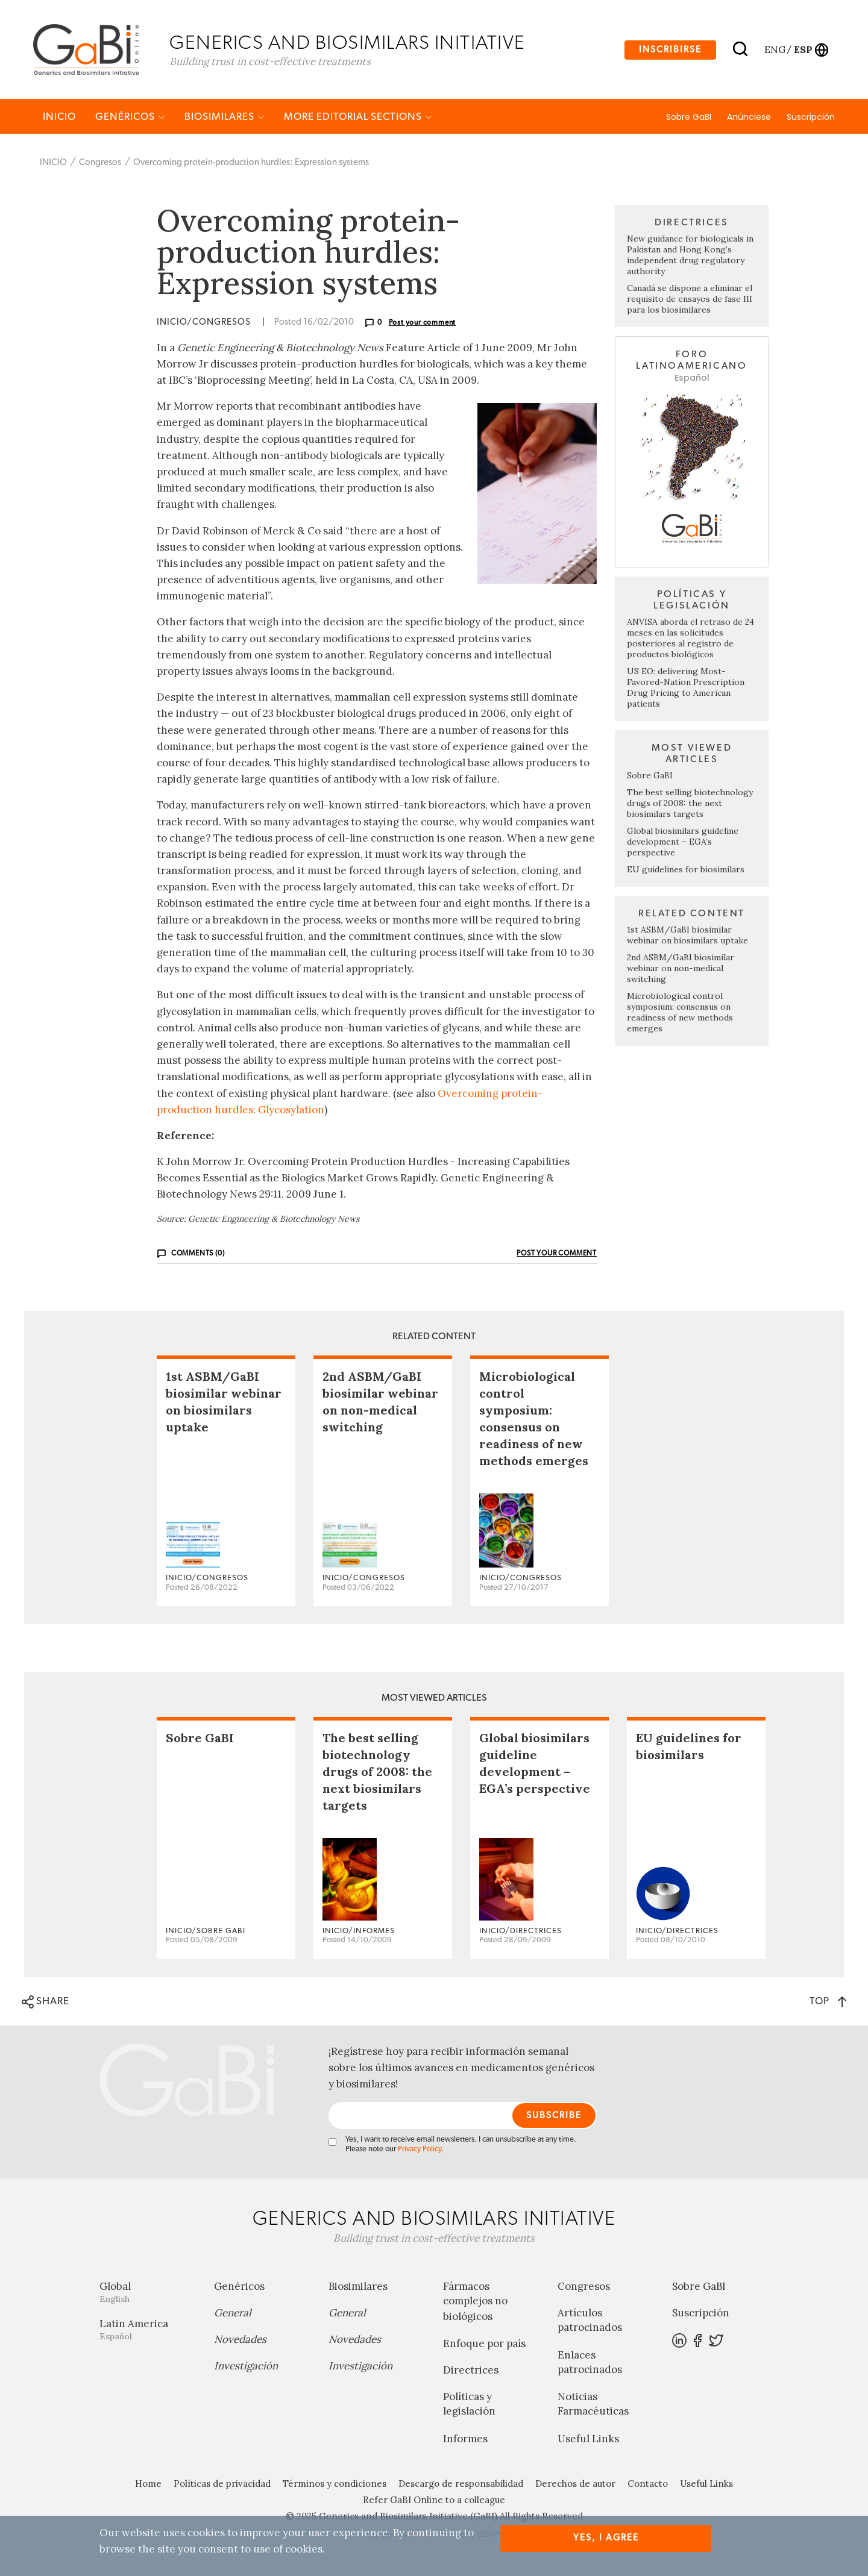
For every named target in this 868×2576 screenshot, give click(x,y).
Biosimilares (224, 118)
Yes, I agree (606, 2537)
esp (803, 50)
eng (774, 50)
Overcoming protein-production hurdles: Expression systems (251, 164)
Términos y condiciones (334, 2485)
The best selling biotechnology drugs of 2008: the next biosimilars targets (690, 805)
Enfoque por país (484, 2345)
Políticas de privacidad (222, 2485)
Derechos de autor (575, 2485)
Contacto (647, 2485)
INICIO (59, 118)
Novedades (240, 2341)
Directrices (470, 2372)
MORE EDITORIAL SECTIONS (358, 118)
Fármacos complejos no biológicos (475, 2303)
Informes (465, 2440)
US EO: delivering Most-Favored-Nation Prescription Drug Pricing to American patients (685, 689)
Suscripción (811, 119)
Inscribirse (670, 50)
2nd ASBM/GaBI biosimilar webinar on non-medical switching (680, 970)
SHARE (45, 2003)
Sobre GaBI (688, 119)
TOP (828, 2003)
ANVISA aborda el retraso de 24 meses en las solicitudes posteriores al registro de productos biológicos (690, 639)
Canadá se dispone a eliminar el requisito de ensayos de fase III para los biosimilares (689, 300)
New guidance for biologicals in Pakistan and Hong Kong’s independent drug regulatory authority (690, 256)
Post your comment (422, 324)
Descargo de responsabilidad (460, 2485)
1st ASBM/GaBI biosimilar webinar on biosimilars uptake (687, 937)
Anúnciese (749, 119)
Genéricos (130, 118)
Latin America (147, 2331)
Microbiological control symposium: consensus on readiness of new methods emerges (680, 1014)
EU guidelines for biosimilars (685, 871)
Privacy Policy (419, 2152)
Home (148, 2485)
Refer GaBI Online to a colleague (434, 2501)
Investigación (246, 2368)
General (232, 2315)
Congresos (100, 164)
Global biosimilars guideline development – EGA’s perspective (682, 843)
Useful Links (588, 2440)
